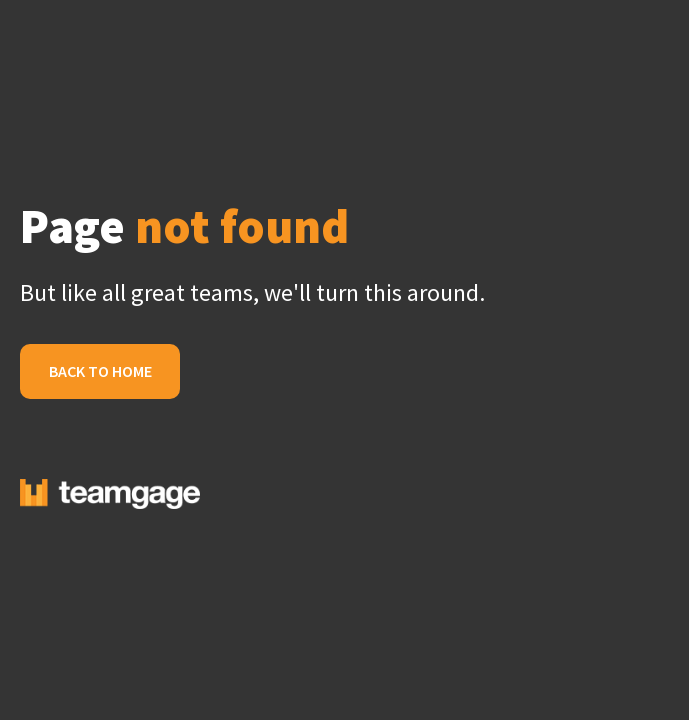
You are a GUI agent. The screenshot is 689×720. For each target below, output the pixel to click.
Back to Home (100, 371)
